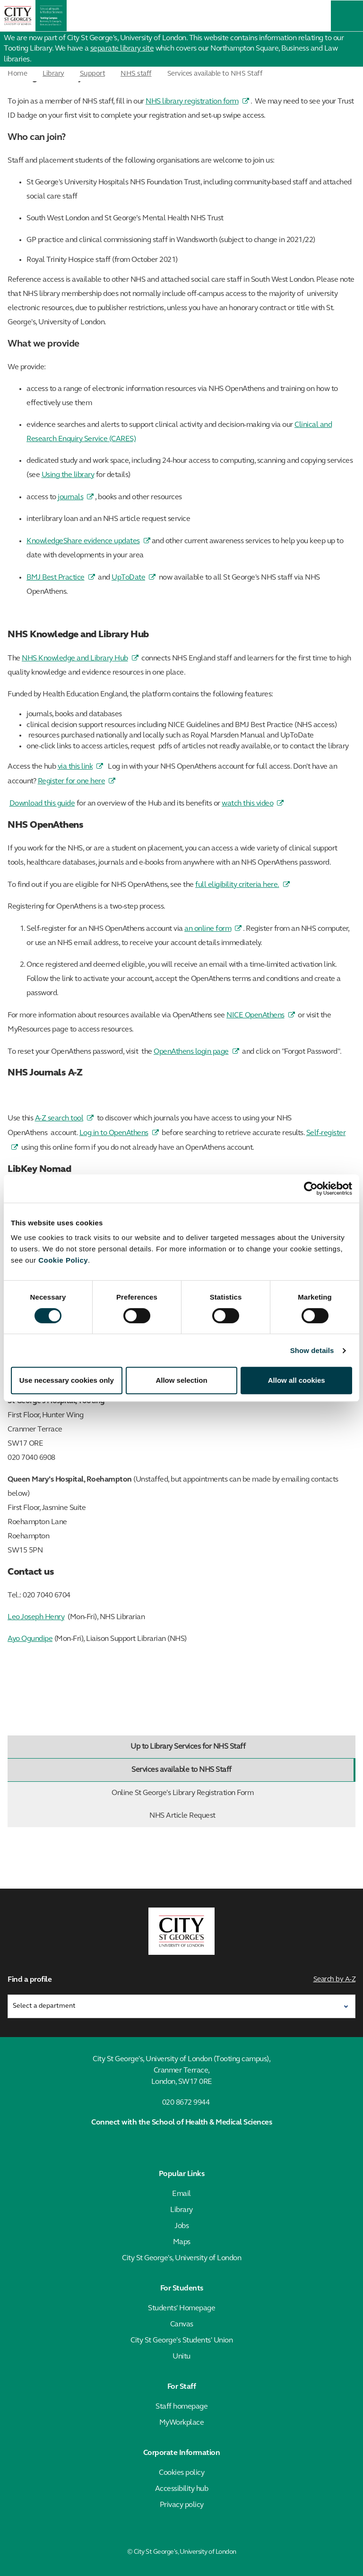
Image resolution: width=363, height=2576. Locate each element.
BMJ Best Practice (55, 577)
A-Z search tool (59, 1118)
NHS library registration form (192, 101)
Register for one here (71, 781)
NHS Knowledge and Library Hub (75, 658)
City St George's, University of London (181, 2258)
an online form (207, 929)
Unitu (181, 2356)
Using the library (68, 475)
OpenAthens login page (191, 1052)
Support (92, 74)
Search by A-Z (334, 1979)
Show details (312, 1350)
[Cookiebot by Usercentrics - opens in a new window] (310, 1188)
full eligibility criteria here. (237, 885)
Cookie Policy (63, 1260)
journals (70, 497)
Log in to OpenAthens (113, 1133)
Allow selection (181, 1380)
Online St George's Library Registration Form (231, 1793)
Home (17, 74)
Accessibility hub (181, 2489)
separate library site (122, 48)
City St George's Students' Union (181, 2340)
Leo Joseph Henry (36, 1617)
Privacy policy (182, 2505)
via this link (75, 767)
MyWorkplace (181, 2423)
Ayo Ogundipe (30, 1639)
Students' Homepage (181, 2308)
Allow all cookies (296, 1380)
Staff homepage (181, 2407)
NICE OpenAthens (255, 1015)
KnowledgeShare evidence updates (83, 541)
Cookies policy (181, 2473)
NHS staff (136, 74)
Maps (181, 2242)
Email (181, 2194)
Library (53, 74)
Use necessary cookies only (66, 1380)
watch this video (247, 803)
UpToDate (128, 577)
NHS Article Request (250, 1816)
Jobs (181, 2226)
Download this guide (42, 803)
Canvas (181, 2324)
